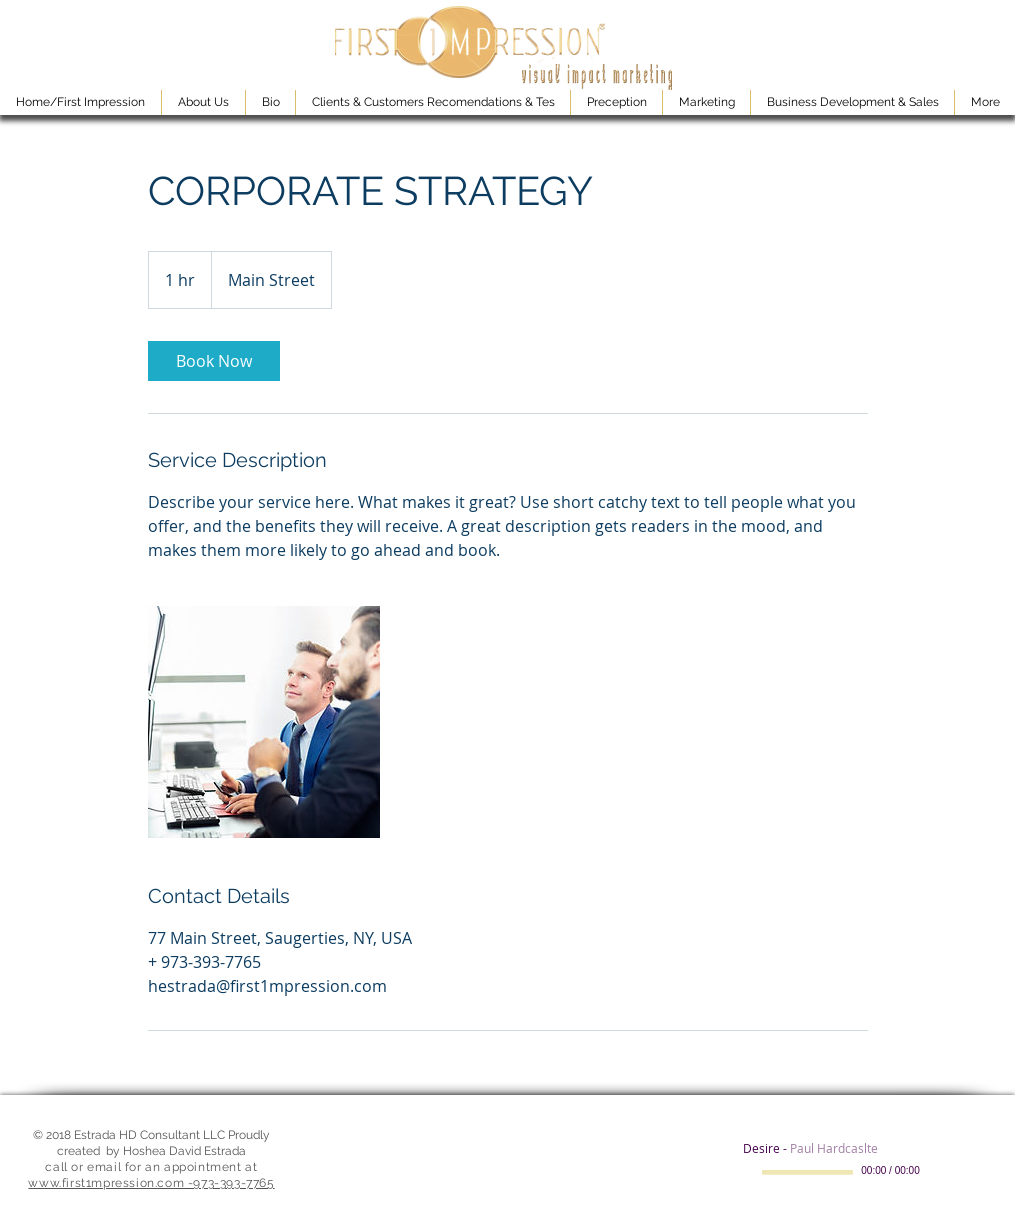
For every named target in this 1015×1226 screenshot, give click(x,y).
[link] (214, 361)
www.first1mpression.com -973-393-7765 (151, 1183)
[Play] (751, 1172)
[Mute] (941, 1172)
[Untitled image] (264, 722)
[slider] (963, 1173)
